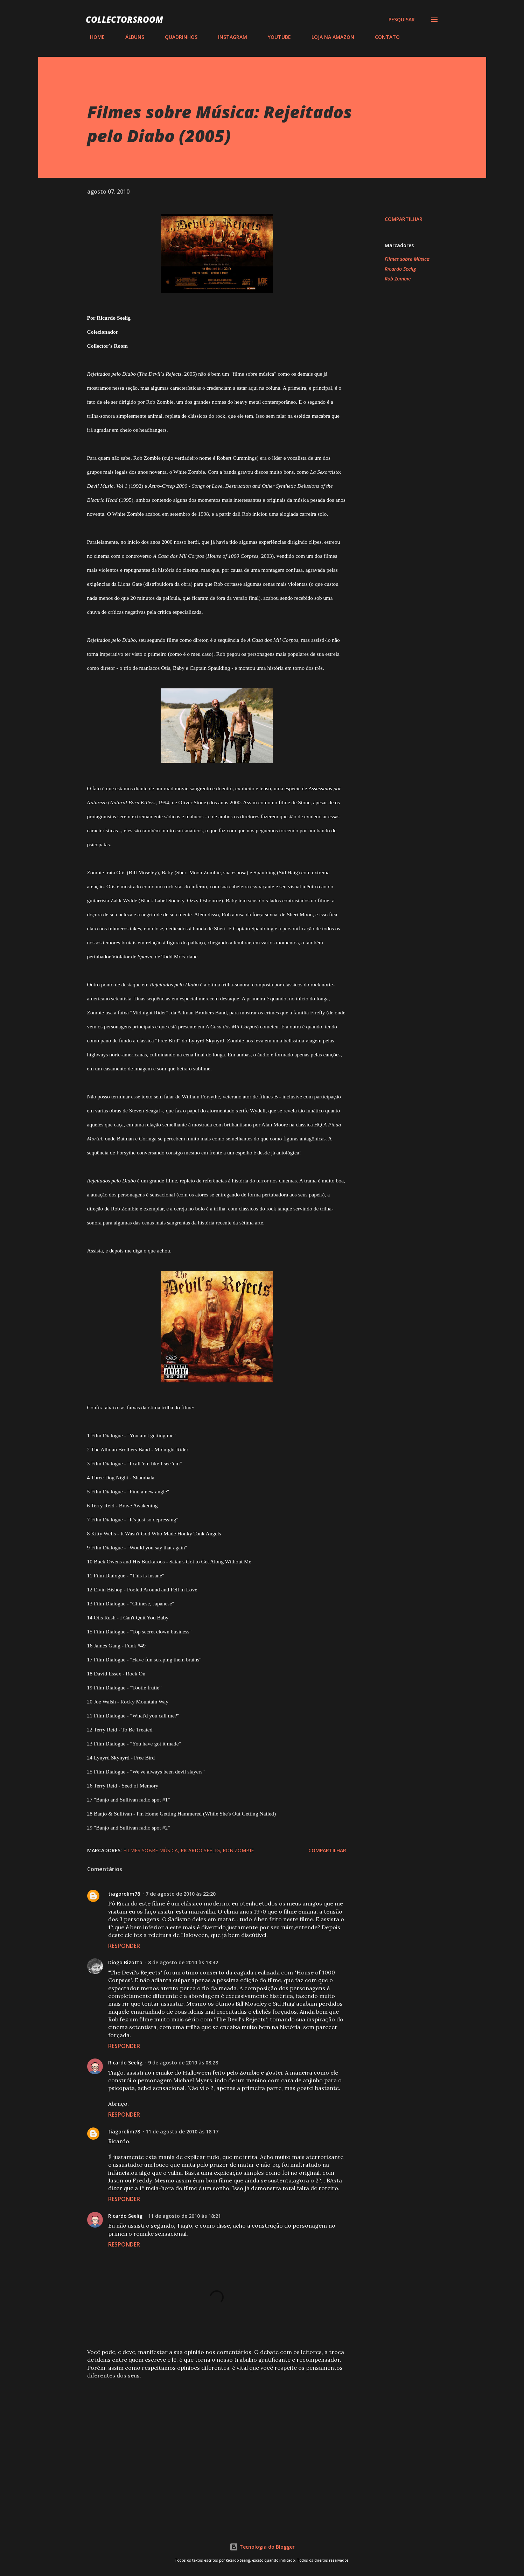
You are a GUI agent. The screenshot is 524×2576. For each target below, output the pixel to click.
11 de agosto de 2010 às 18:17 (182, 2131)
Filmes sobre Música (407, 259)
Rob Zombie (398, 278)
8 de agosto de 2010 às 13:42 (183, 1962)
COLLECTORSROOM (124, 19)
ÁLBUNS (130, 37)
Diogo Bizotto (125, 1962)
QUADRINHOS (177, 37)
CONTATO (383, 37)
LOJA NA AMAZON (328, 37)
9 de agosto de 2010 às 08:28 (183, 2062)
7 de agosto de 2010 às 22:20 (181, 1893)
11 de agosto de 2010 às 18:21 (184, 2216)
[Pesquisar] (402, 19)
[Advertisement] (205, 2437)
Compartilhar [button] (403, 219)
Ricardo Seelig (400, 268)
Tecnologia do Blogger (262, 2546)
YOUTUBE (275, 37)
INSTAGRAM (228, 37)
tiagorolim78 (124, 1893)
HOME (93, 37)
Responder (124, 1946)
